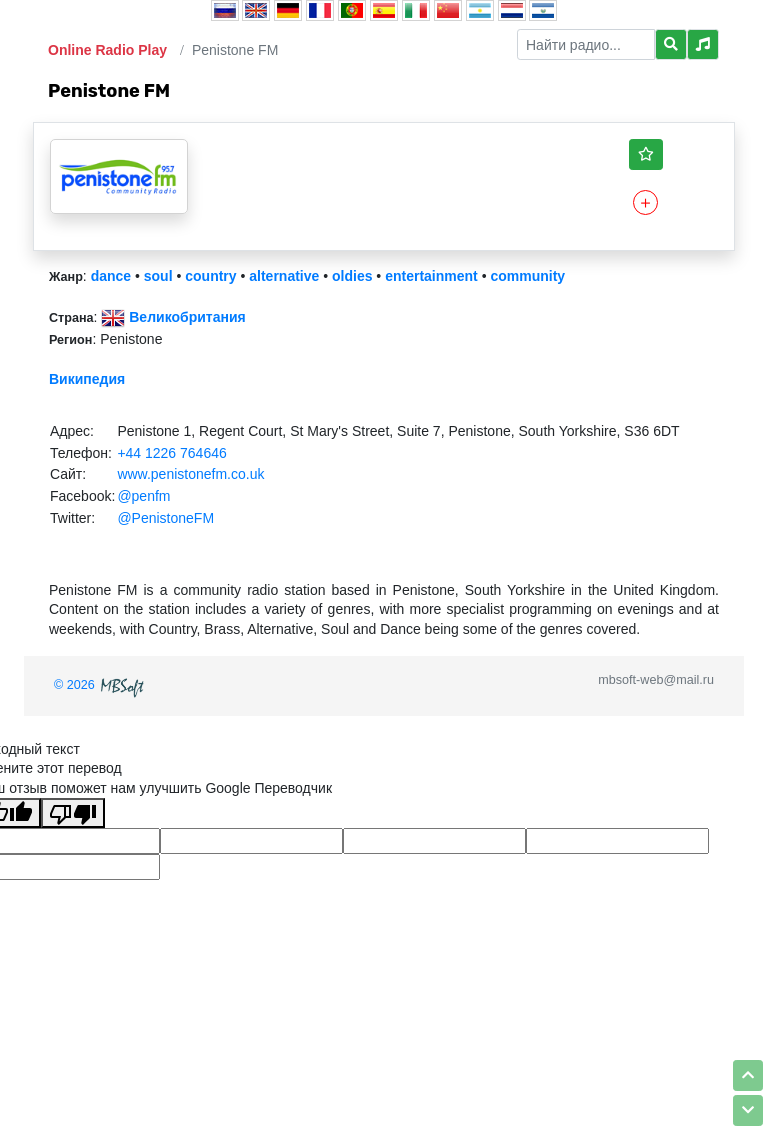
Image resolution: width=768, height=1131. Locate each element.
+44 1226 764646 (171, 453)
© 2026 (101, 685)
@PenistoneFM (165, 518)
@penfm (143, 496)
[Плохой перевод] (73, 813)
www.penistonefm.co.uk (190, 474)
